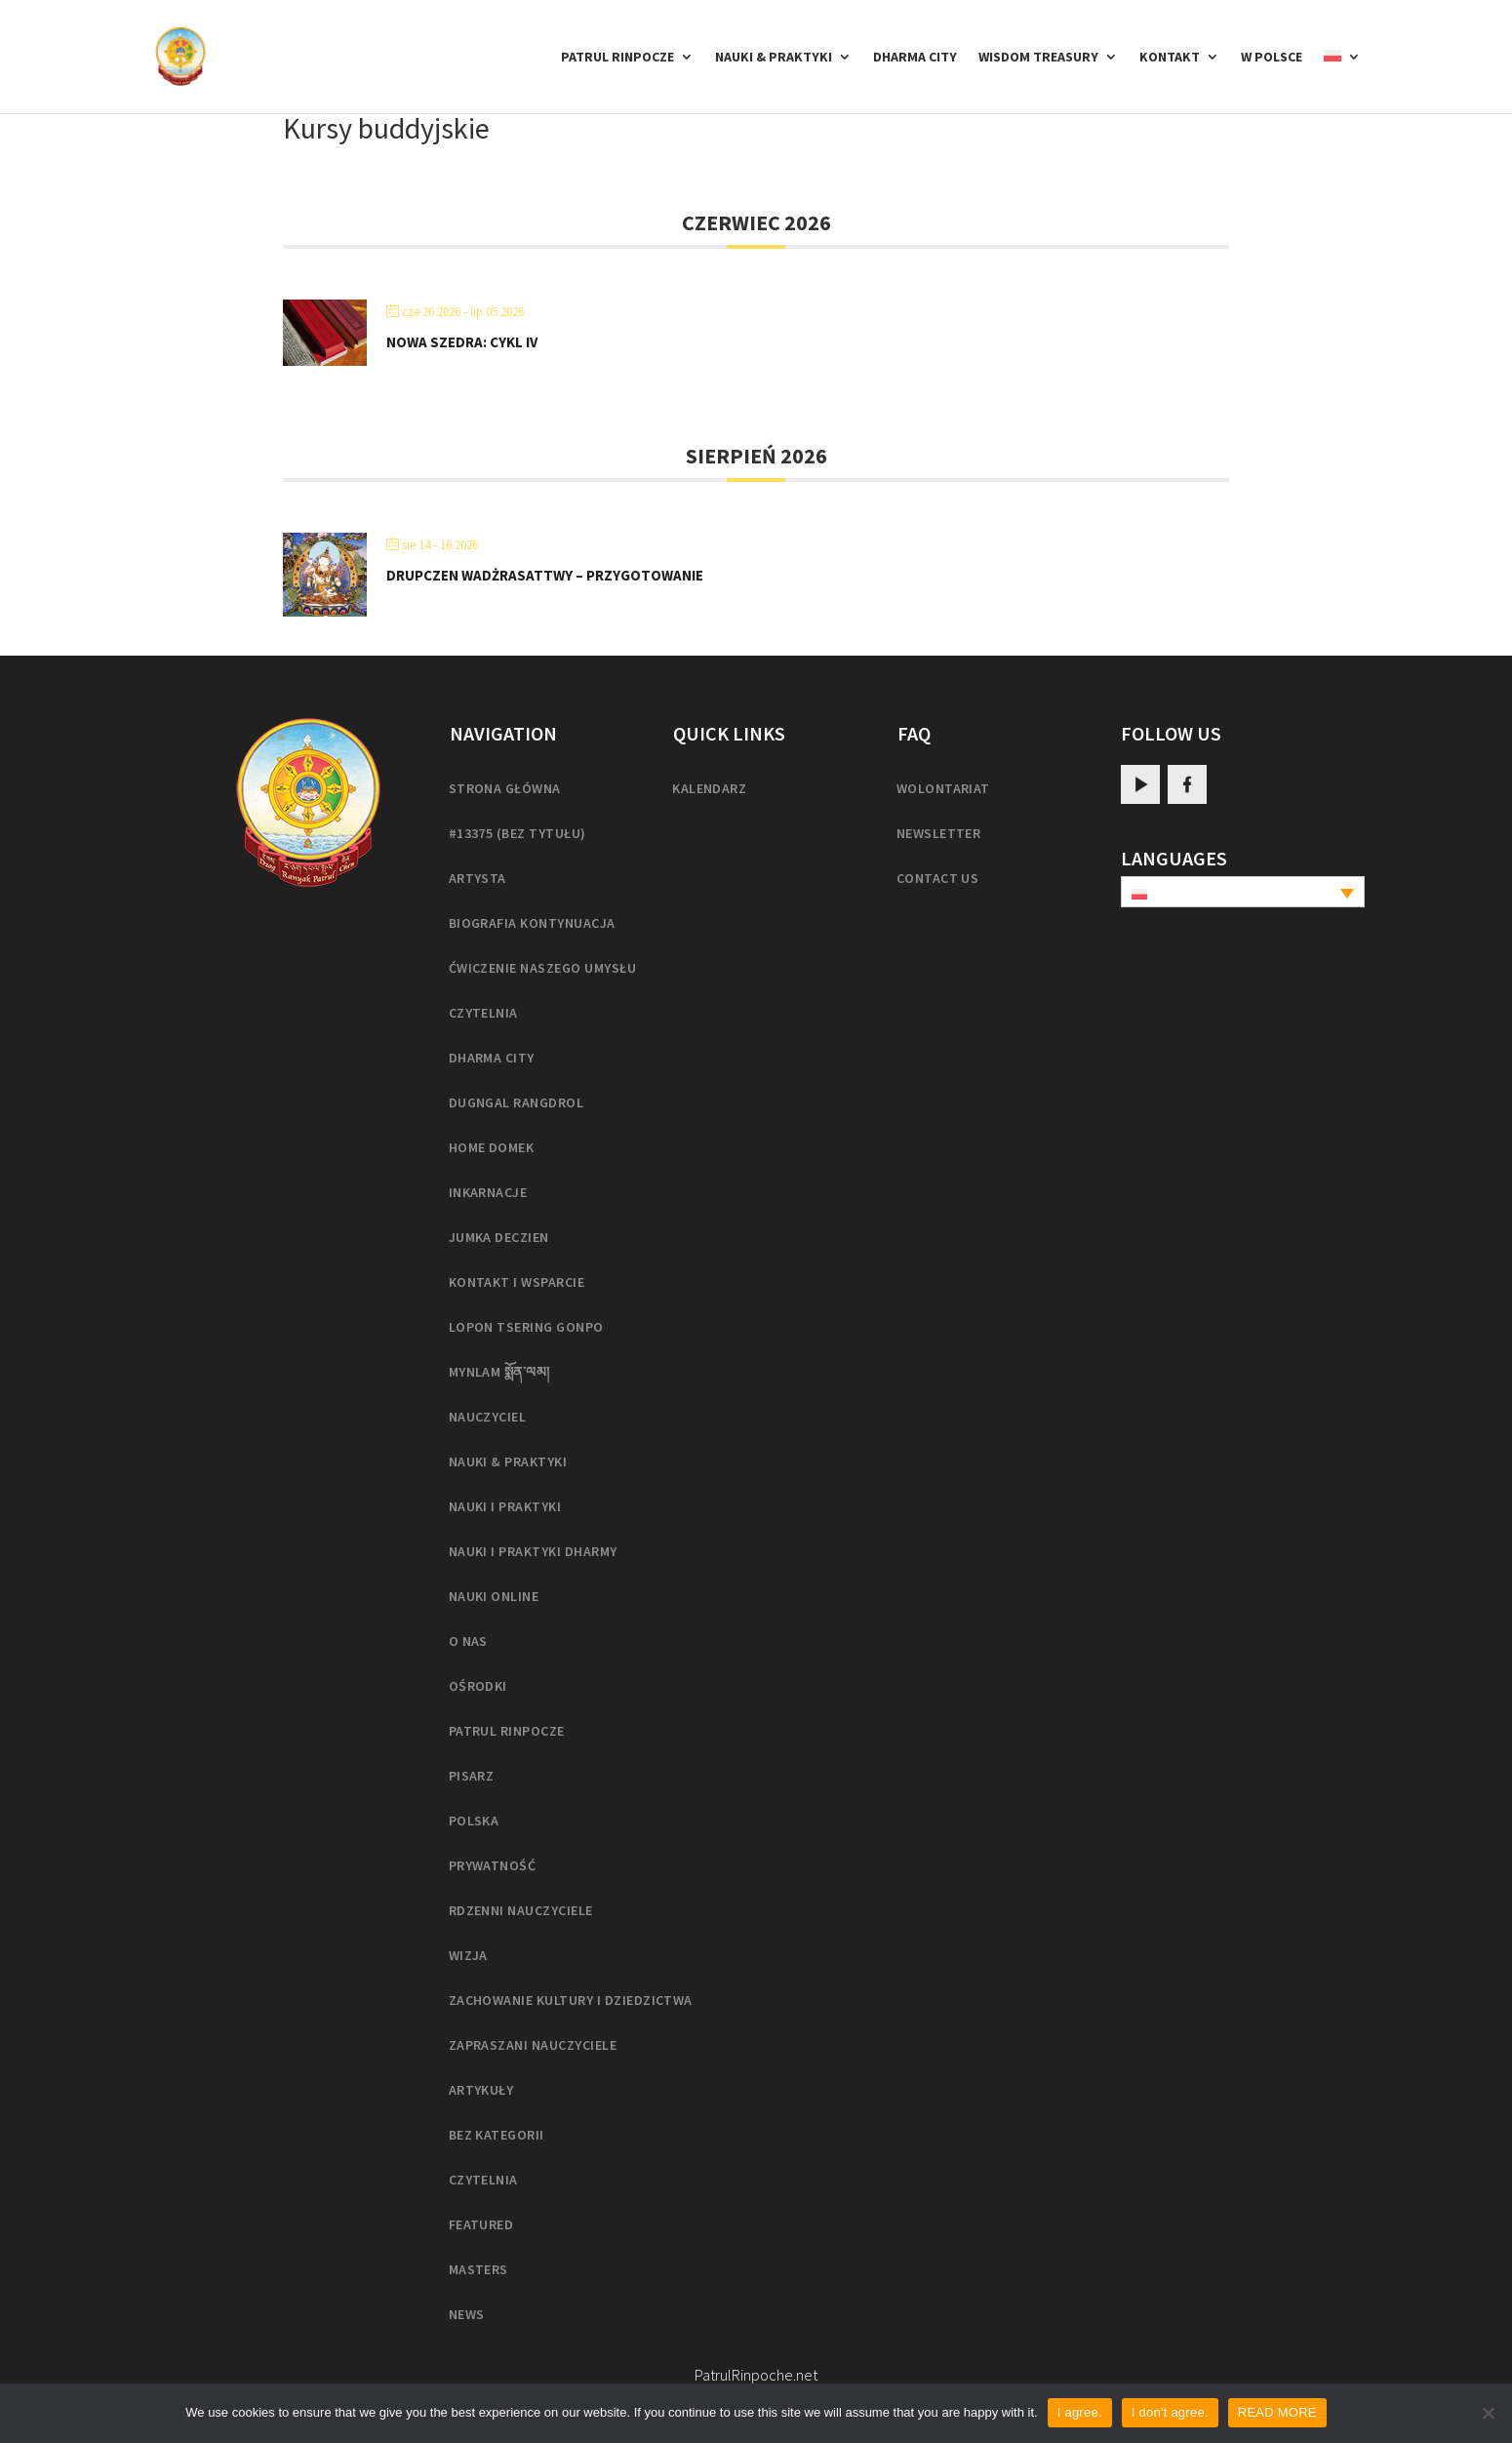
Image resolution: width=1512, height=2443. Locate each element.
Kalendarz (709, 788)
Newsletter (938, 833)
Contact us (937, 878)
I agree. (1079, 2412)
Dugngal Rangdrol (516, 1102)
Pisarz (472, 1775)
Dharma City (915, 57)
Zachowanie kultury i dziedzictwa (571, 2000)
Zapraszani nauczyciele (533, 2045)
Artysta (477, 878)
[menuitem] (1342, 81)
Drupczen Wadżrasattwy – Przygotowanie (544, 575)
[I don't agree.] (1487, 2413)
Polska (474, 1820)
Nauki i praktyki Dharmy (533, 1551)
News (467, 2314)
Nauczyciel (488, 1416)
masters (478, 2269)
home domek (492, 1147)
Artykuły (481, 2090)
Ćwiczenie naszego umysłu (543, 968)
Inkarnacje (488, 1192)
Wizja (468, 1955)
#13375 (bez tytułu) (517, 833)
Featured (481, 2224)
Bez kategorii (496, 2134)
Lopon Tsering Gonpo (526, 1327)
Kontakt (1169, 57)
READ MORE (1277, 2412)
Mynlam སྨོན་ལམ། (499, 1372)
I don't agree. (1170, 2412)
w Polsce (1271, 57)
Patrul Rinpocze (617, 57)
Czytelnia (483, 1012)
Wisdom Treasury (1038, 57)
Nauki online (494, 1596)
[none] (1243, 891)
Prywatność (493, 1865)
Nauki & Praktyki (773, 57)
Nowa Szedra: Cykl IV (461, 342)
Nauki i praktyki (505, 1506)
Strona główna (505, 788)
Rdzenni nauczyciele (521, 1910)
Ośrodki (478, 1686)
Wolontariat (943, 788)
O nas (468, 1641)
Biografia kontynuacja (532, 923)
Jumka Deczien (499, 1237)
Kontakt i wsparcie (517, 1282)
